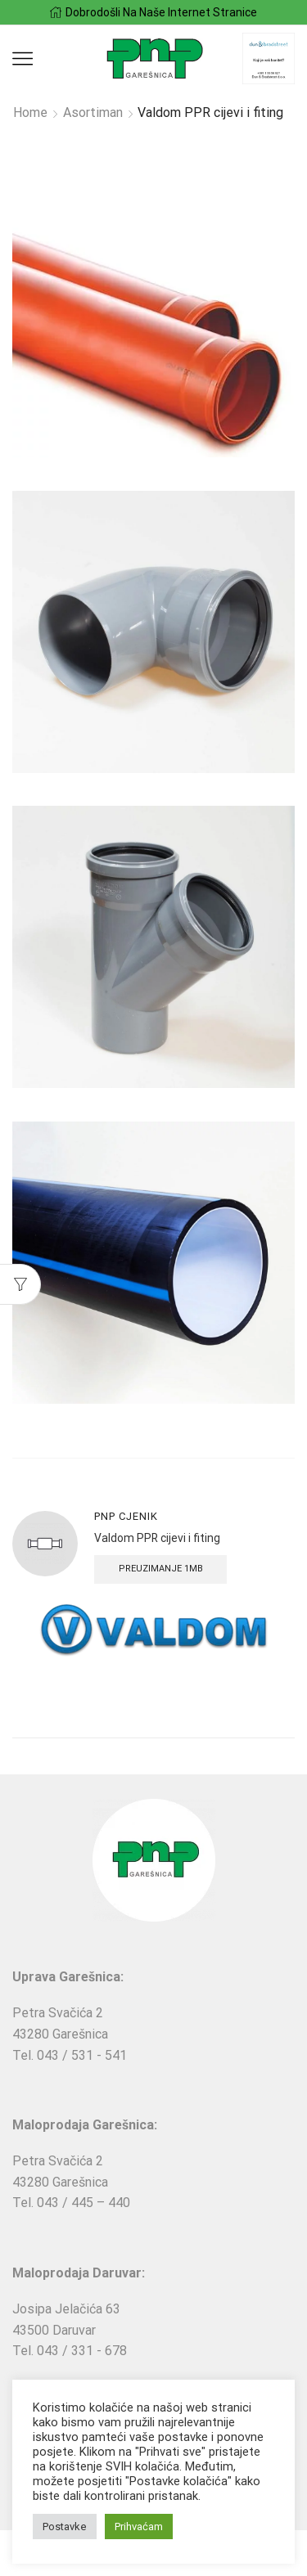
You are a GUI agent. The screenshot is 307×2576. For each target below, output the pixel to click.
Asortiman (93, 112)
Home (30, 112)
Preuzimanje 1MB (161, 1568)
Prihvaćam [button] (139, 2526)
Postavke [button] (65, 2526)
